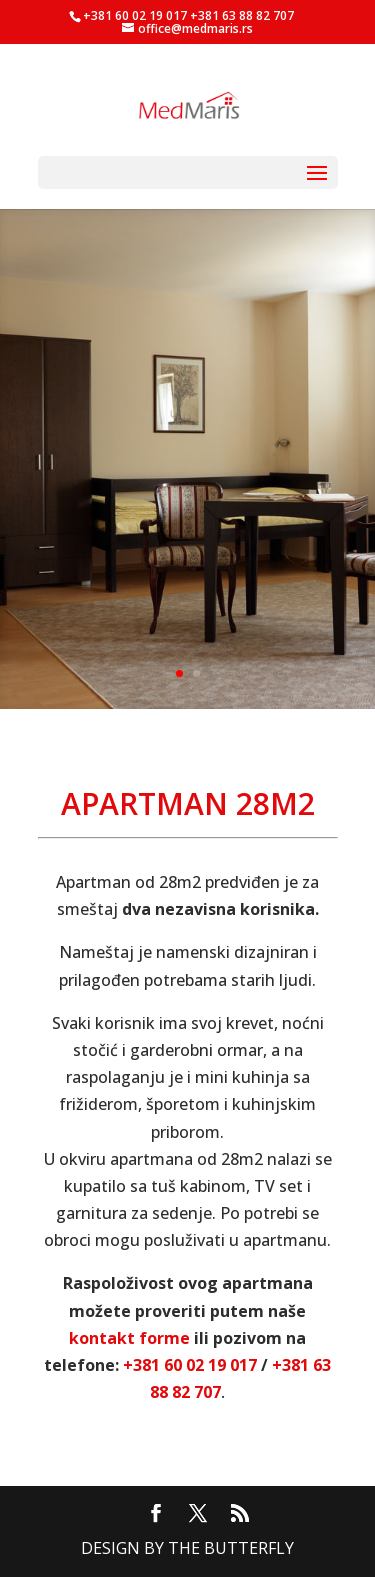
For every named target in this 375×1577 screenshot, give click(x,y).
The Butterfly (231, 1548)
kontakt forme (129, 1338)
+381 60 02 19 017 (135, 15)
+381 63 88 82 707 (242, 15)
